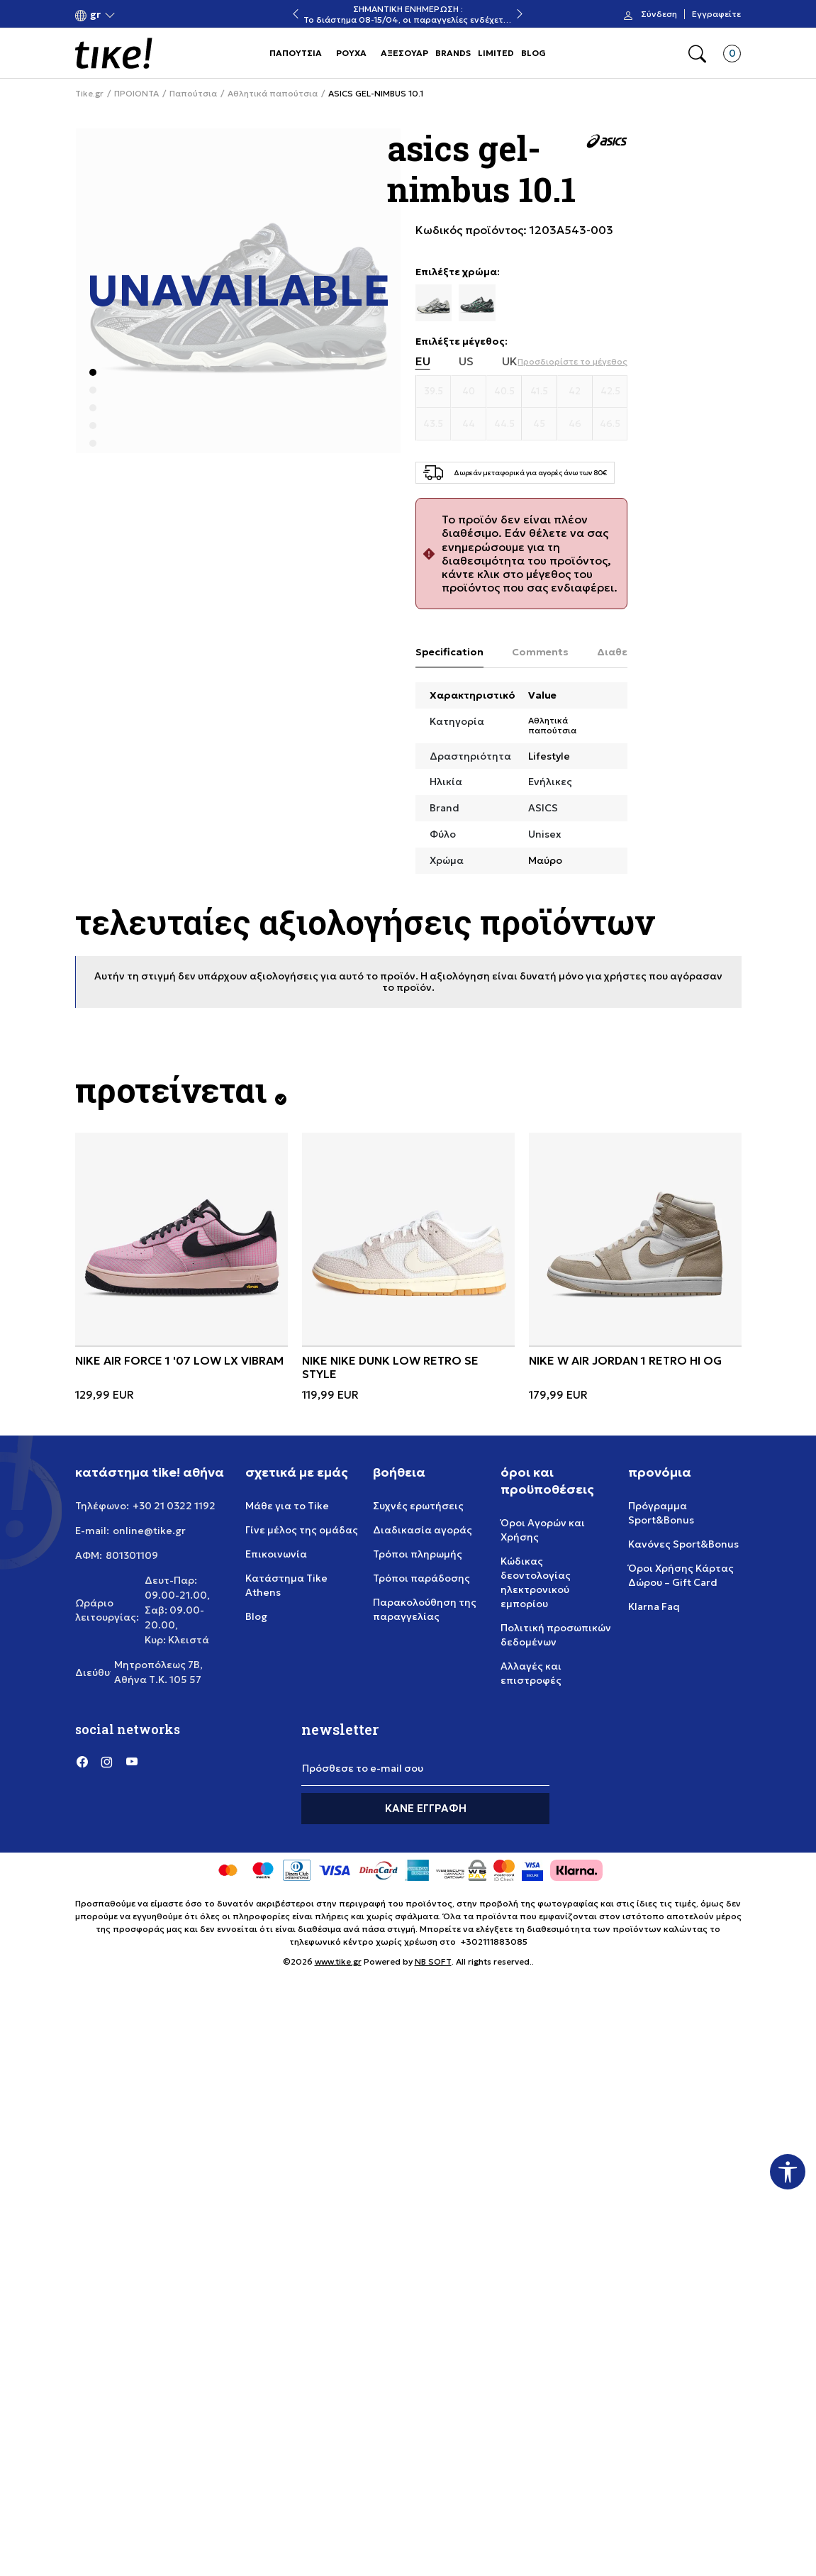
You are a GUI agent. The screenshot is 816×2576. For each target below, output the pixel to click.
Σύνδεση (659, 14)
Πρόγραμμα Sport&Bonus (661, 1512)
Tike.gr (89, 94)
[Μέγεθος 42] (575, 391)
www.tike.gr (338, 1961)
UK (510, 361)
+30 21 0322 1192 (174, 1505)
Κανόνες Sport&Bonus (683, 1544)
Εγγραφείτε (716, 14)
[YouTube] (132, 1762)
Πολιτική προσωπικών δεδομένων (556, 1634)
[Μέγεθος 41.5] (539, 391)
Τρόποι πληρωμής (417, 1554)
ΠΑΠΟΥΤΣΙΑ (295, 53)
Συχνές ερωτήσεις (418, 1505)
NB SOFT (433, 1961)
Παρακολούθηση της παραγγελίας (424, 1609)
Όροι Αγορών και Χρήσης (543, 1529)
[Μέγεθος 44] (468, 424)
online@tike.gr (149, 1530)
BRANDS (453, 53)
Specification (449, 651)
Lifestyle (549, 756)
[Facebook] (82, 1762)
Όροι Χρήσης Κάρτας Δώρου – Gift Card (681, 1575)
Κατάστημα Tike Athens (286, 1585)
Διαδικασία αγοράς (422, 1529)
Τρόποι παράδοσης (421, 1578)
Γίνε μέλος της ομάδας (301, 1529)
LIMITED (496, 53)
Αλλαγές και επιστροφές (531, 1673)
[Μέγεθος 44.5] (504, 424)
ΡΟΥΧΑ (351, 53)
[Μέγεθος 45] (539, 424)
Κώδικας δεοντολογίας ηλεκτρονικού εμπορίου (536, 1582)
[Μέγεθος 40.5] (504, 391)
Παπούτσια (193, 94)
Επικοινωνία (276, 1554)
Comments (540, 651)
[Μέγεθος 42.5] (610, 391)
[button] (95, 15)
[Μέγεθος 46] (575, 424)
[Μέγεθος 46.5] (610, 424)
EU (422, 361)
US (466, 361)
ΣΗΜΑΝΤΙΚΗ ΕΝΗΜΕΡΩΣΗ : (408, 9)
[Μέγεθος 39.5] (434, 391)
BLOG (533, 53)
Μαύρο (545, 860)
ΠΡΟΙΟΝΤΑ (136, 94)
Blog (256, 1616)
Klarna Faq (654, 1606)
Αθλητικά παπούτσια (273, 94)
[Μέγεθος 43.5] (434, 424)
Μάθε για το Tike (287, 1505)
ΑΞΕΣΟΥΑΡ (404, 53)
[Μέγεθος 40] (468, 391)
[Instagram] (107, 1762)
